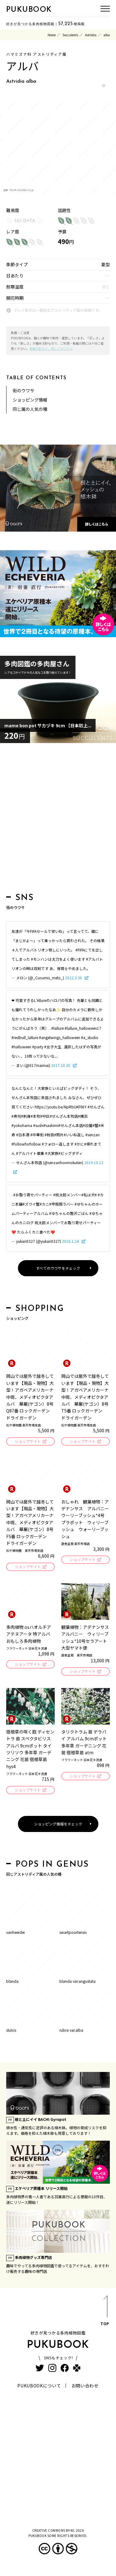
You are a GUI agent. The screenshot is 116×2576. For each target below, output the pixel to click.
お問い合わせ (85, 2385)
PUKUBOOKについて (39, 2385)
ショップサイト (28, 1441)
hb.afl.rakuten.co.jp (21, 190)
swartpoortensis (73, 1932)
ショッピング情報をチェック (58, 1823)
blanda (12, 1981)
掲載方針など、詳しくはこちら (51, 348)
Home (52, 35)
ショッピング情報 (30, 400)
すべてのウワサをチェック (58, 1268)
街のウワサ (23, 390)
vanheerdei (15, 1932)
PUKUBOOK (29, 10)
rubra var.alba (71, 2030)
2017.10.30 (61, 1065)
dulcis (11, 2030)
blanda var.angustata (77, 1981)
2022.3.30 (74, 977)
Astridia (91, 35)
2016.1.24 (71, 1241)
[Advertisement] (58, 820)
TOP (105, 2311)
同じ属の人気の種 (30, 409)
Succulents (70, 35)
